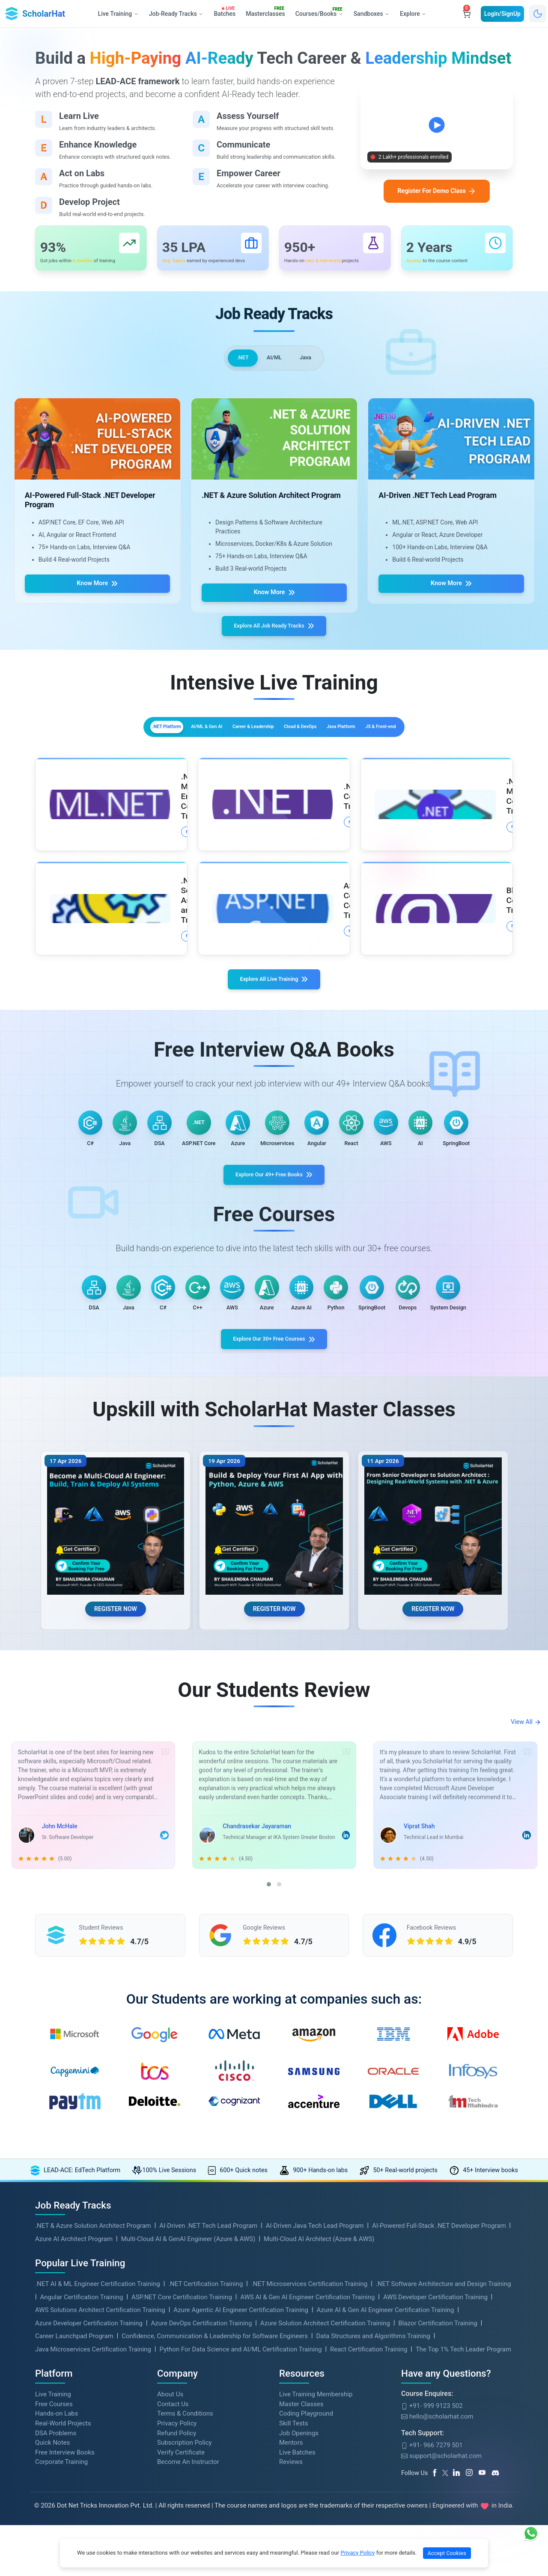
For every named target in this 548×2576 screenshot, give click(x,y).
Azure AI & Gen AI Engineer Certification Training (385, 2462)
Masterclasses (266, 12)
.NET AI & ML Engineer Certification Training (97, 2436)
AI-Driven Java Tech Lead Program (315, 2378)
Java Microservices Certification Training (93, 2502)
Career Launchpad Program (74, 2489)
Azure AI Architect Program (74, 2391)
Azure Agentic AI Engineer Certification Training (240, 2462)
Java (309, 363)
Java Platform (385, 741)
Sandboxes (371, 13)
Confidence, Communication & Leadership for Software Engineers (215, 2489)
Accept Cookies (447, 2553)
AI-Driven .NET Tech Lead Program (208, 2378)
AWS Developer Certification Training (435, 2450)
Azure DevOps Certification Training (201, 2476)
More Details (117, 830)
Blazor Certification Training (437, 2476)
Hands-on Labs (56, 2566)
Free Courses (54, 2557)
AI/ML (274, 363)
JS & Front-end (452, 741)
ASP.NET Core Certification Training (181, 2450)
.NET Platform (93, 741)
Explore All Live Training (274, 961)
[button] (269, 2027)
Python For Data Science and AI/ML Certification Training (241, 2502)
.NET (238, 363)
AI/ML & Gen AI (162, 741)
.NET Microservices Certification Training (309, 2436)
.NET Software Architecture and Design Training (443, 2436)
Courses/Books (320, 12)
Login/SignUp (502, 13)
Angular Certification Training (81, 2450)
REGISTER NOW (115, 1748)
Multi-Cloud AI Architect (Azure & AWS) (319, 2391)
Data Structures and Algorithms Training (373, 2489)
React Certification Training (368, 2502)
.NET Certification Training (205, 2436)
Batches (225, 12)
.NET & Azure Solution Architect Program (93, 2378)
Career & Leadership (239, 741)
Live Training (53, 2547)
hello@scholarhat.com (437, 2569)
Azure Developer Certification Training (89, 2476)
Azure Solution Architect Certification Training (325, 2476)
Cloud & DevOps (316, 741)
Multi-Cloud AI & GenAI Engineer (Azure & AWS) (188, 2391)
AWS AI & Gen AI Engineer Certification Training (307, 2450)
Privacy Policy (357, 2552)
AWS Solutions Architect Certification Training (100, 2462)
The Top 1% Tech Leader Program (463, 2502)
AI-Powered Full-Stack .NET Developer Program (439, 2378)
